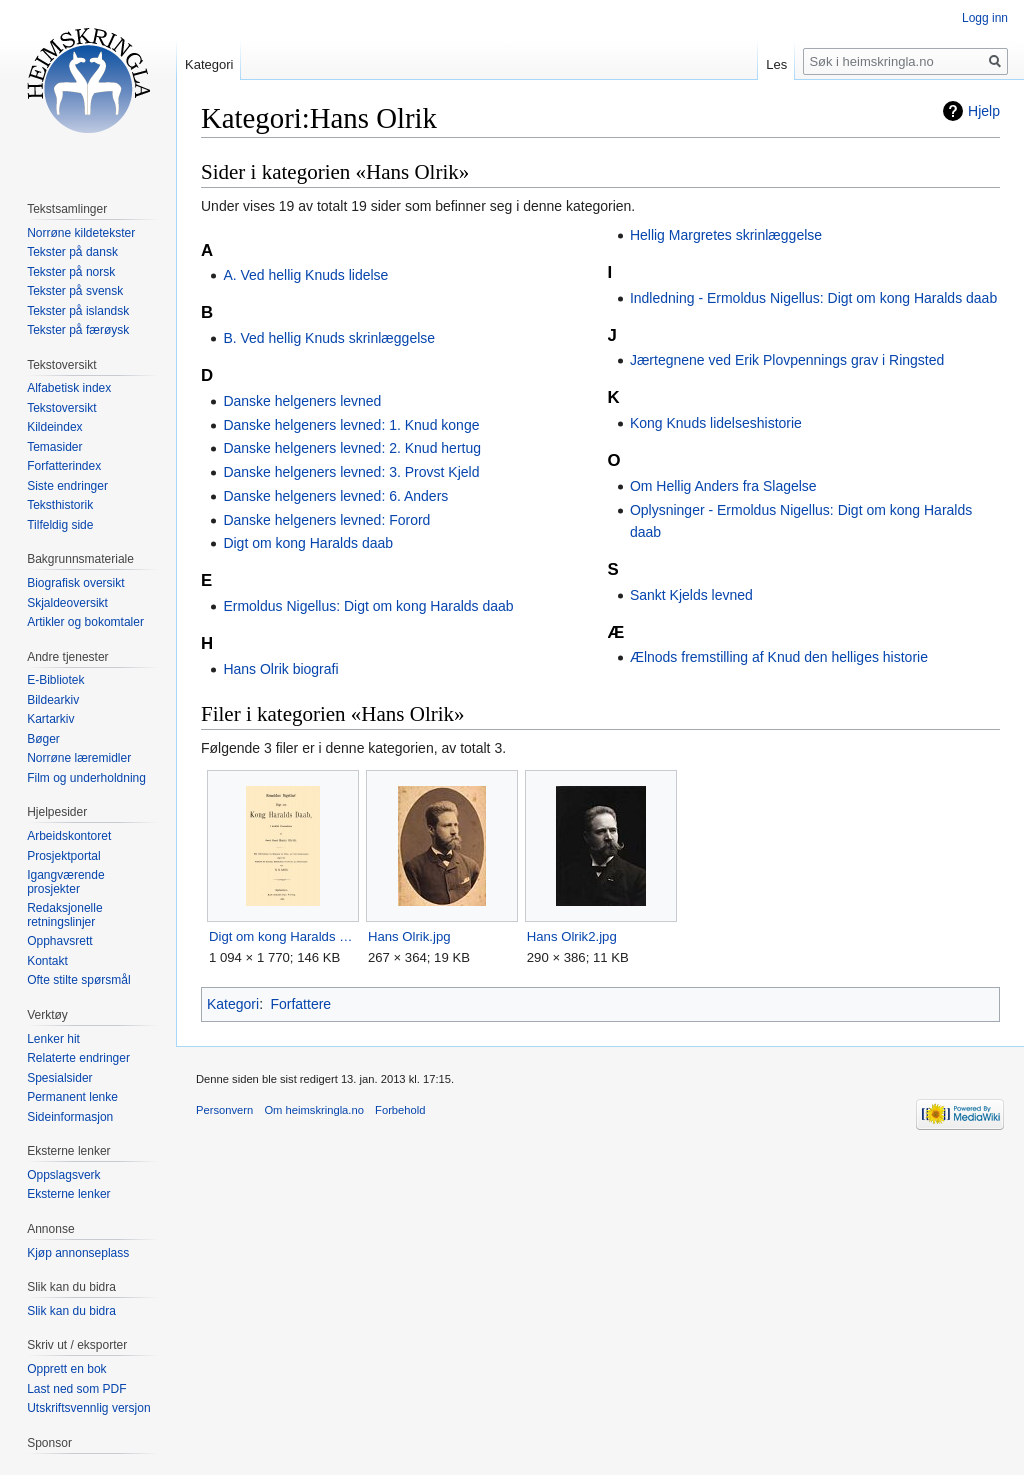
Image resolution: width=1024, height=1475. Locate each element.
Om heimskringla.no (313, 1110)
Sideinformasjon (70, 1117)
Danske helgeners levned (302, 401)
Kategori (233, 1004)
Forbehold (400, 1110)
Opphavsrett (59, 941)
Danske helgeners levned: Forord (326, 520)
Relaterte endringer (78, 1058)
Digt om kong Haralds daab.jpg (282, 936)
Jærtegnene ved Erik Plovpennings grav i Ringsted (787, 360)
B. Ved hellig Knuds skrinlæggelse (329, 338)
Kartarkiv (50, 719)
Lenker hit (53, 1039)
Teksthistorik (60, 505)
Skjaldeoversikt (67, 603)
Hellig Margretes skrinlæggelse (726, 235)
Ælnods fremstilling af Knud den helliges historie (779, 657)
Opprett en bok (66, 1369)
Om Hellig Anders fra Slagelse (723, 486)
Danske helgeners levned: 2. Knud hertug (352, 448)
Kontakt (47, 961)
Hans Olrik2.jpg (572, 936)
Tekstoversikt (61, 408)
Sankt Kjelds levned (691, 595)
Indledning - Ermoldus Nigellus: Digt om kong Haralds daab (813, 298)
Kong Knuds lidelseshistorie (716, 423)
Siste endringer (67, 486)
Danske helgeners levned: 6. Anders (335, 496)
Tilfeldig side (60, 525)
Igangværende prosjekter (65, 882)
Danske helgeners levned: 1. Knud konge (351, 425)
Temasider (54, 447)
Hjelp (984, 111)
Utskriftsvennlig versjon (88, 1408)
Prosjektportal (63, 856)
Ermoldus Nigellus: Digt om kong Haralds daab (368, 606)
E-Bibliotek (55, 680)
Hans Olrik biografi (280, 669)
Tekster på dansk (72, 252)
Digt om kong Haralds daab (308, 543)
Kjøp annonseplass (78, 1253)
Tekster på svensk (75, 291)
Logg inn (985, 18)
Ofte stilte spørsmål (78, 980)
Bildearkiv (53, 700)
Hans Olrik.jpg (409, 936)
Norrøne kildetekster (81, 233)
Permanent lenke (72, 1097)
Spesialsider (59, 1078)
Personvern (224, 1110)
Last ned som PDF (76, 1389)
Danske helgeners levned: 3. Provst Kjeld (351, 472)
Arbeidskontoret (69, 836)
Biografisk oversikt (75, 583)
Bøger (43, 739)
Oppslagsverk (63, 1175)
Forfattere (300, 1004)
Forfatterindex (64, 466)
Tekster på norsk (71, 272)
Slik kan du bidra (71, 1311)
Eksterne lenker (68, 1194)
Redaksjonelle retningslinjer (64, 915)
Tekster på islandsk (78, 311)
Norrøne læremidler (79, 758)
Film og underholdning (86, 778)
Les (776, 64)
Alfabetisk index (69, 388)
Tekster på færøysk (78, 330)
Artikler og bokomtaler (85, 622)
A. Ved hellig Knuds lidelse (305, 275)
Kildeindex (54, 427)
